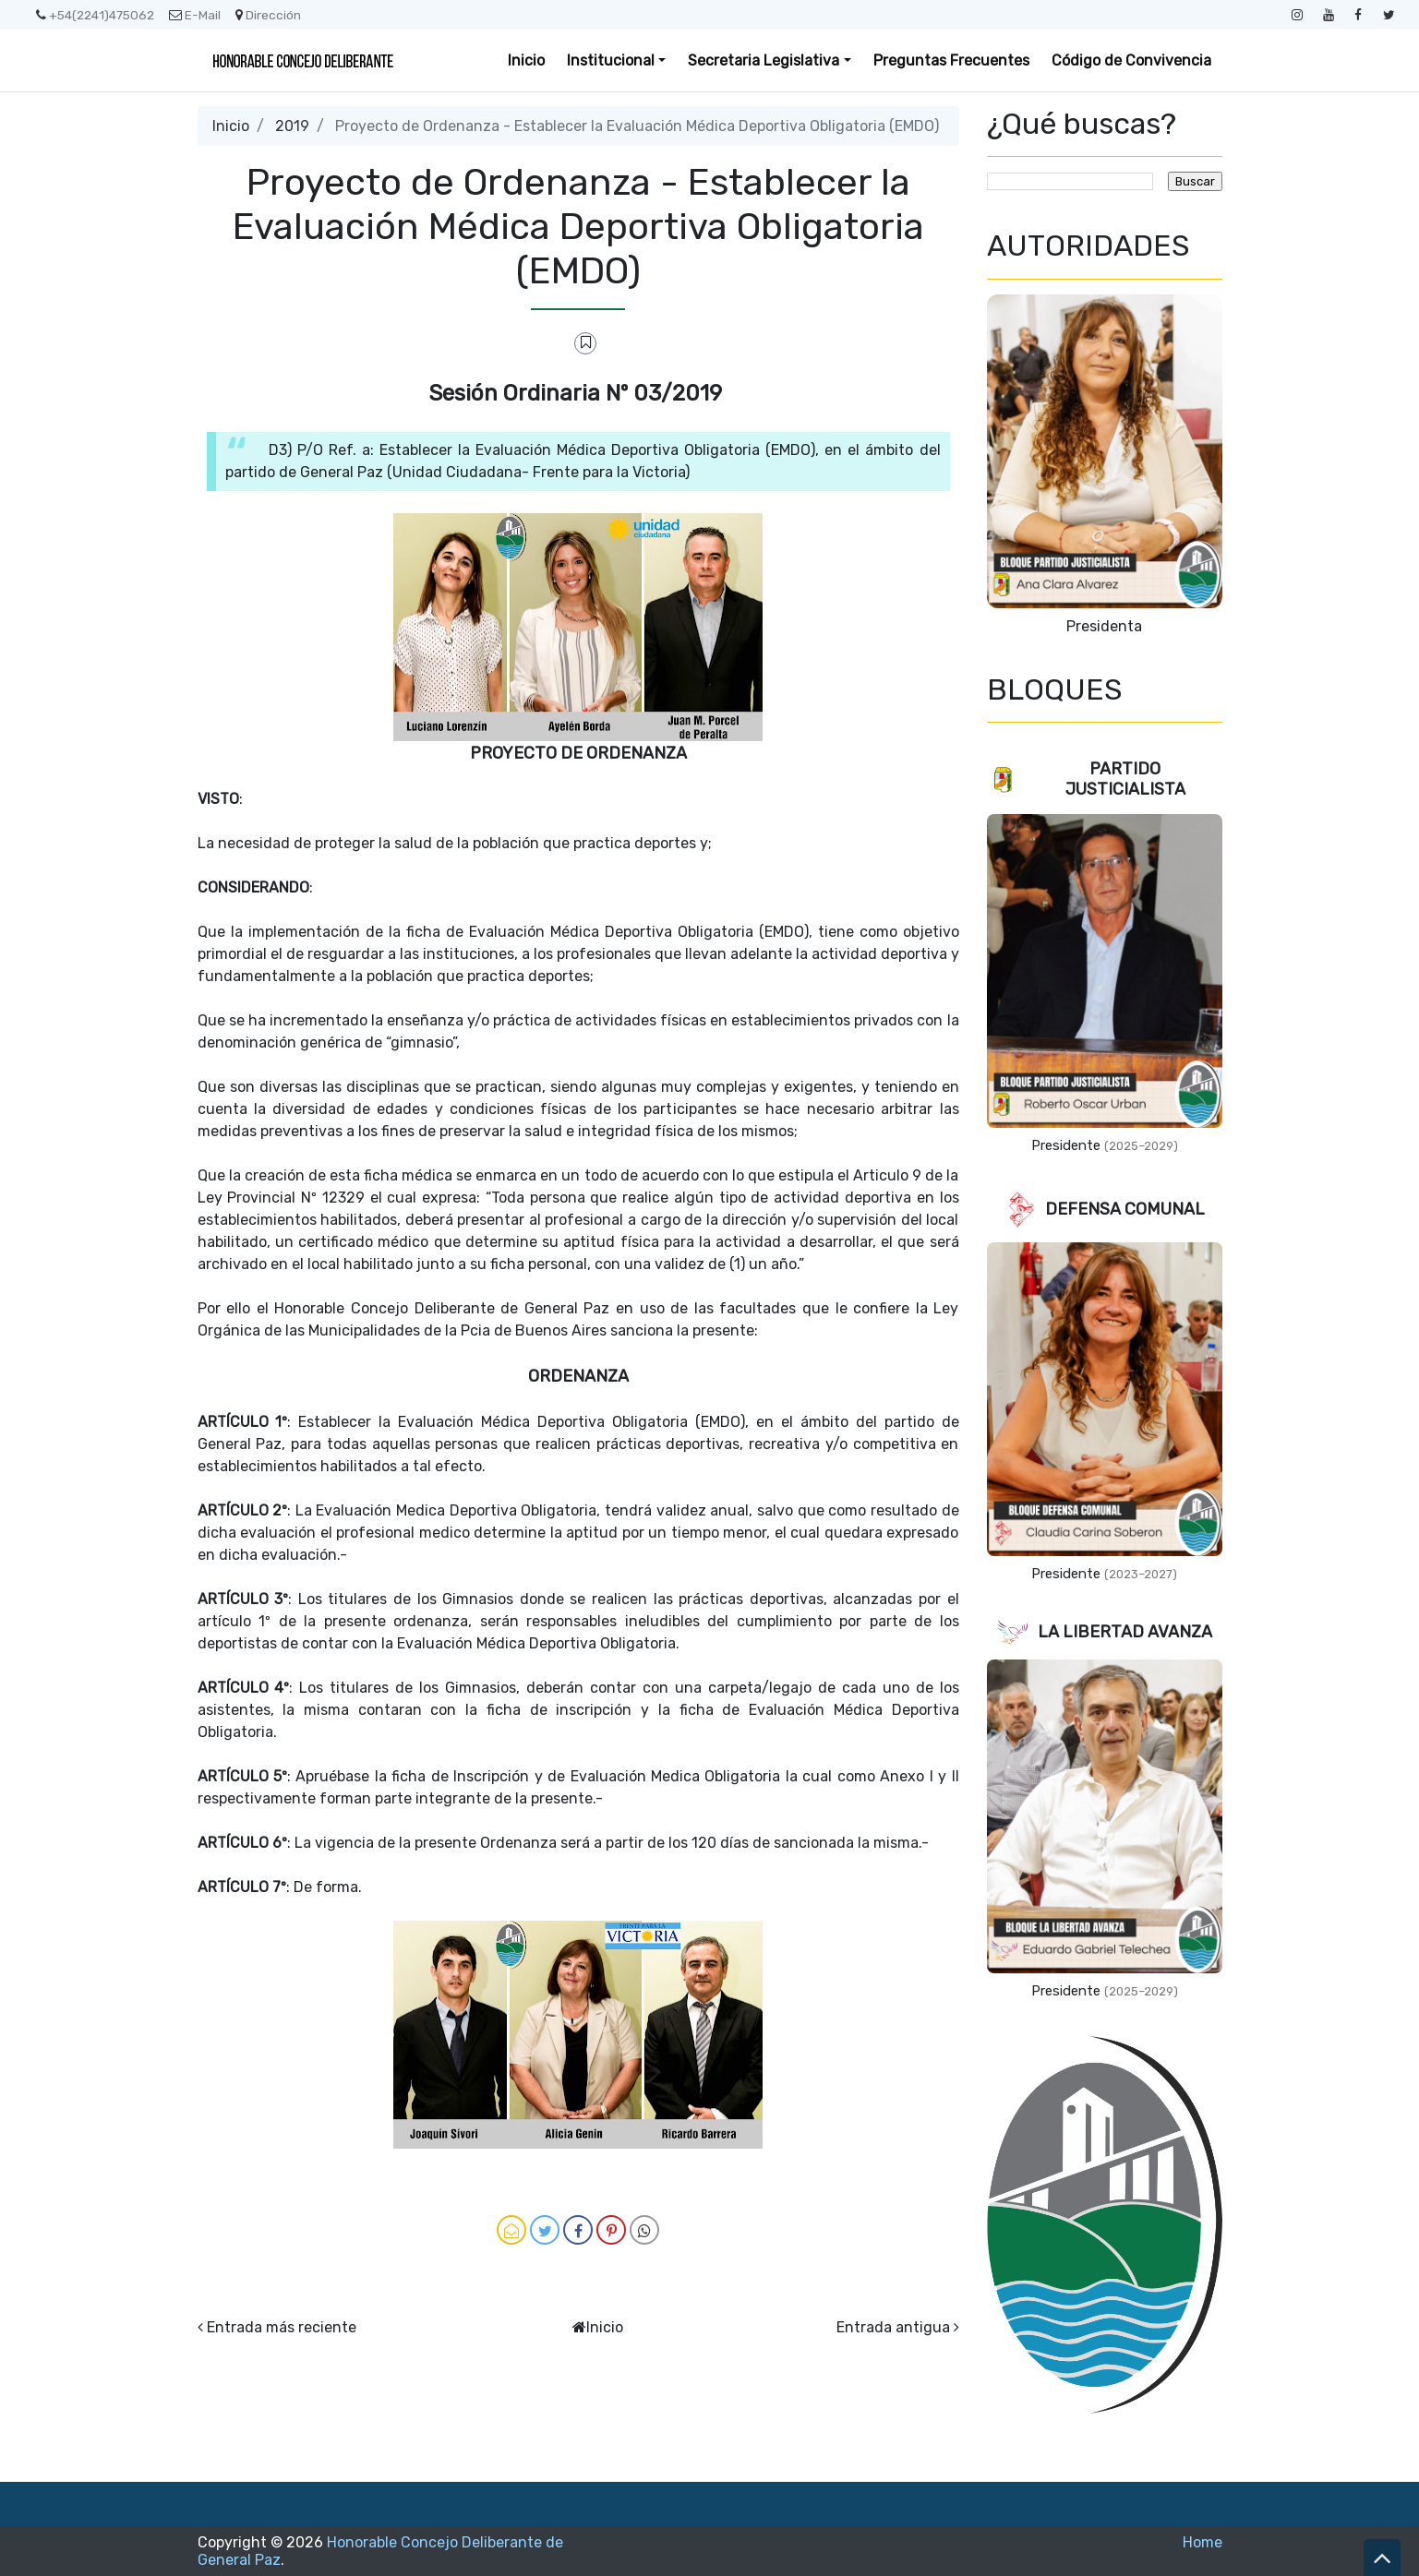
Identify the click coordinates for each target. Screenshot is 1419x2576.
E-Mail (195, 14)
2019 (292, 126)
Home (1202, 2542)
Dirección (268, 14)
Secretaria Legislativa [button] (763, 60)
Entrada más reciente (281, 2327)
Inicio (526, 60)
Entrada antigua (893, 2327)
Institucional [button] (611, 60)
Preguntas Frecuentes (951, 60)
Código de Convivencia (1131, 60)
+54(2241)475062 (95, 14)
